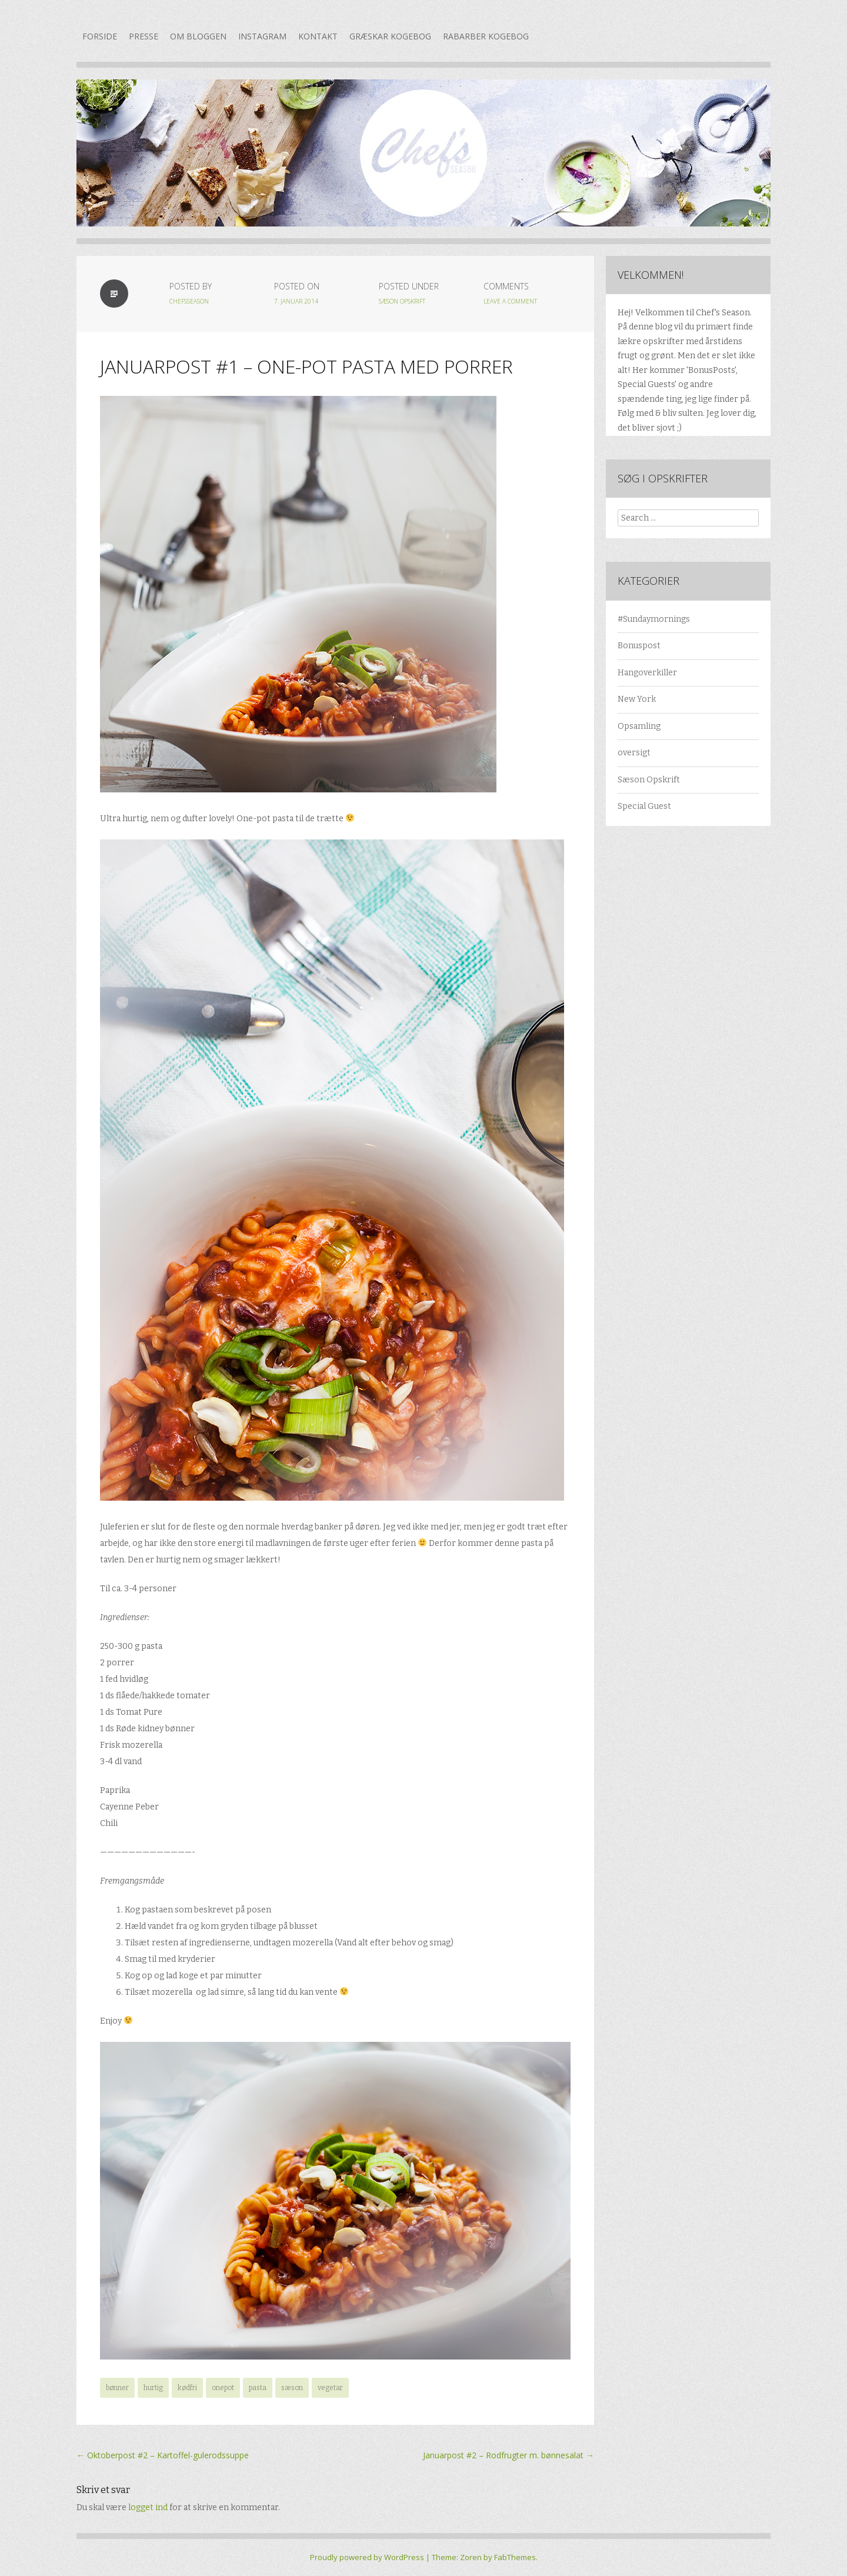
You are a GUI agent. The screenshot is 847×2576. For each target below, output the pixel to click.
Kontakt (318, 36)
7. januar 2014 (296, 301)
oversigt (634, 753)
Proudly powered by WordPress (367, 2557)
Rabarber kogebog (486, 36)
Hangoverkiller (647, 673)
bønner (117, 2388)
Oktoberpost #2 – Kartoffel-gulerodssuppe (162, 2455)
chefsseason (189, 301)
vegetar (330, 2388)
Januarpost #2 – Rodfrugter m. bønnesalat (508, 2455)
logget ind (148, 2507)
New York (637, 699)
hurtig (153, 2388)
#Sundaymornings (654, 619)
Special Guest (644, 806)
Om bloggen (198, 36)
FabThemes (515, 2557)
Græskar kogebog (390, 36)
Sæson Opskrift (402, 301)
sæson (292, 2388)
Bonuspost (639, 646)
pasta (257, 2388)
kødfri (187, 2388)
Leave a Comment (510, 301)
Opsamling (639, 726)
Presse (143, 36)
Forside (99, 36)
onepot (223, 2388)
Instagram (262, 36)
